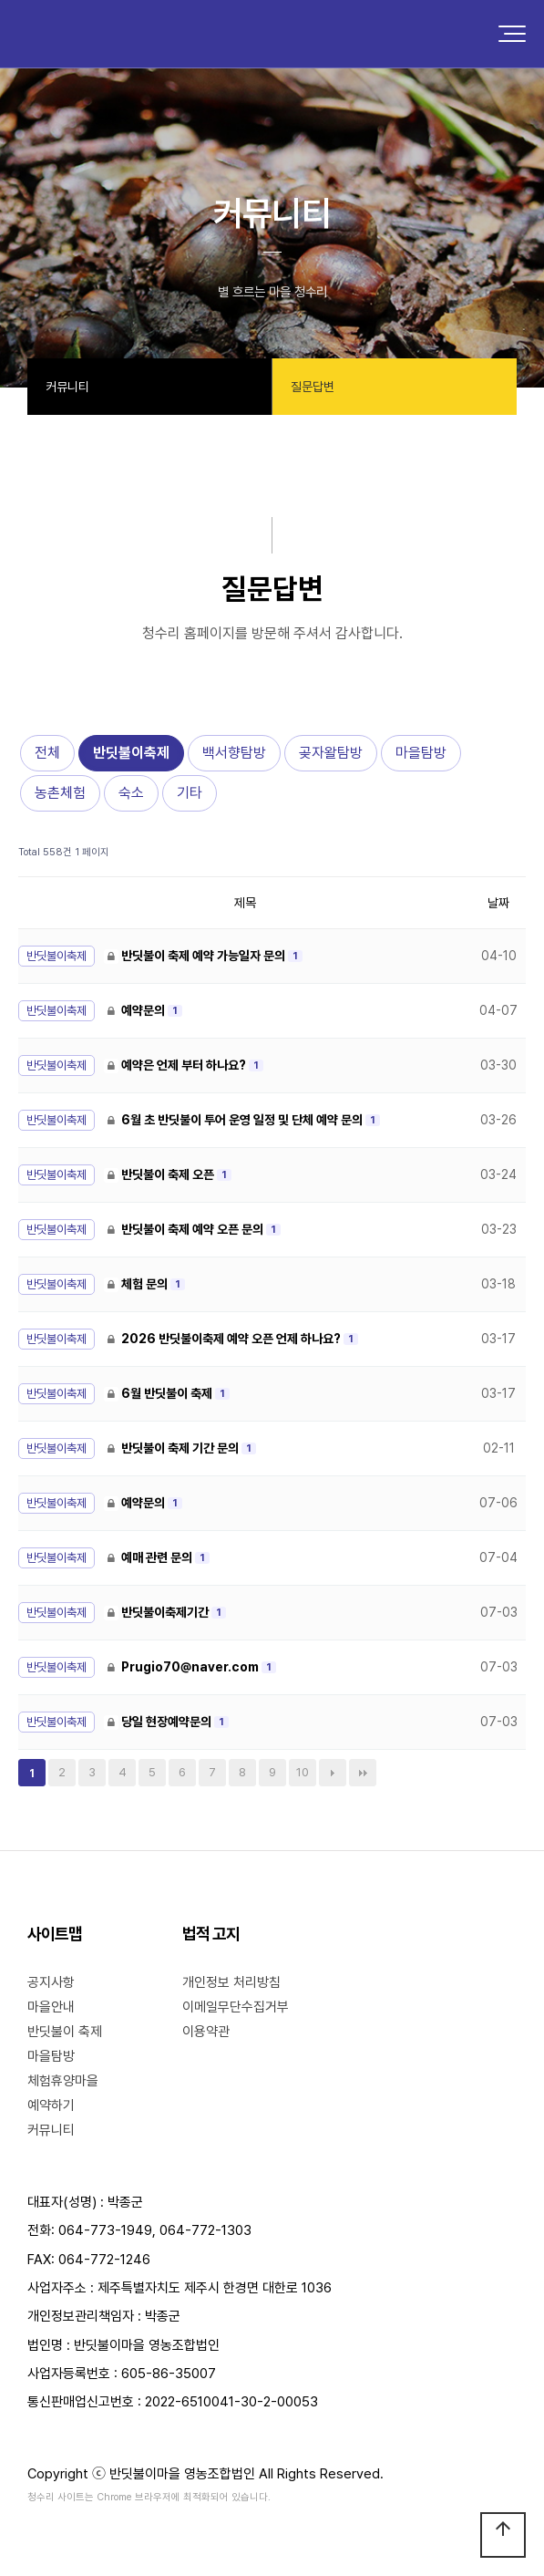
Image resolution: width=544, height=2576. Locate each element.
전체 (47, 752)
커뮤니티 (51, 2130)
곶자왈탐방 (331, 752)
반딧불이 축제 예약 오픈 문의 (185, 1229)
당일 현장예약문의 (159, 1721)
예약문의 (136, 1010)
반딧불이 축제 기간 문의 (172, 1448)
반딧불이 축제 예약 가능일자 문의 (196, 955)
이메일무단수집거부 (235, 2007)
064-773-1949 (105, 2230)
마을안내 (51, 2007)
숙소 (131, 793)
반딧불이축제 (131, 752)
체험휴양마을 (62, 2081)
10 (302, 1772)
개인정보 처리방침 (231, 1982)
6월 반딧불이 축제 (159, 1393)
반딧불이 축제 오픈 (160, 1174)
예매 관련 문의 (149, 1557)
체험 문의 (137, 1284)
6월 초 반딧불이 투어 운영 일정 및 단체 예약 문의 (234, 1119)
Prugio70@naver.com (183, 1667)
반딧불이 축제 (64, 2031)
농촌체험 (60, 793)
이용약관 (206, 2031)
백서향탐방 (234, 752)
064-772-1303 (205, 2230)
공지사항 (51, 1982)
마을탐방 (420, 752)
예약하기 (51, 2105)
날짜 (498, 902)
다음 (332, 1772)
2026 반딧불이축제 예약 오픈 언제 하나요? (224, 1338)
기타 (189, 793)
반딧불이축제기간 (157, 1612)
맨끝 (362, 1772)
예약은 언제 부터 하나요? (176, 1065)
